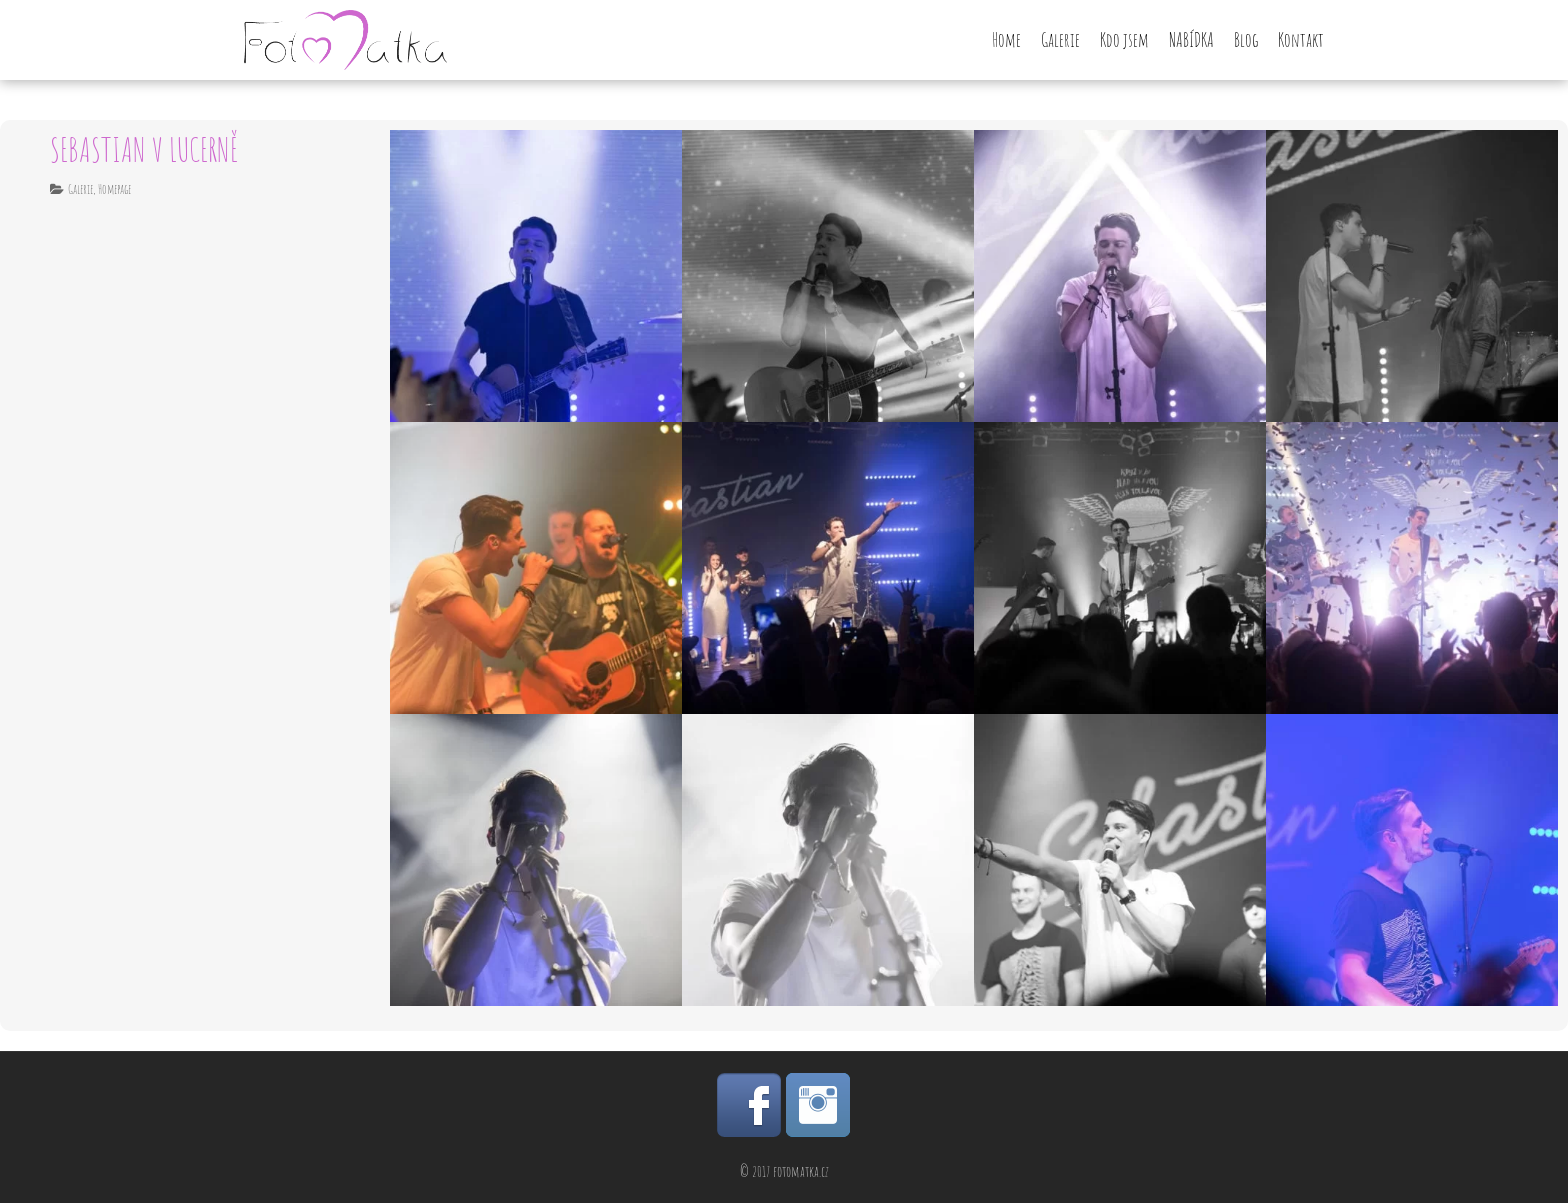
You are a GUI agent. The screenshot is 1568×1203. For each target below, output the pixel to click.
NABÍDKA (1191, 40)
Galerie (1060, 40)
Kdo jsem (1124, 40)
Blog (1246, 40)
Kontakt (1301, 40)
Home (1006, 40)
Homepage (114, 189)
